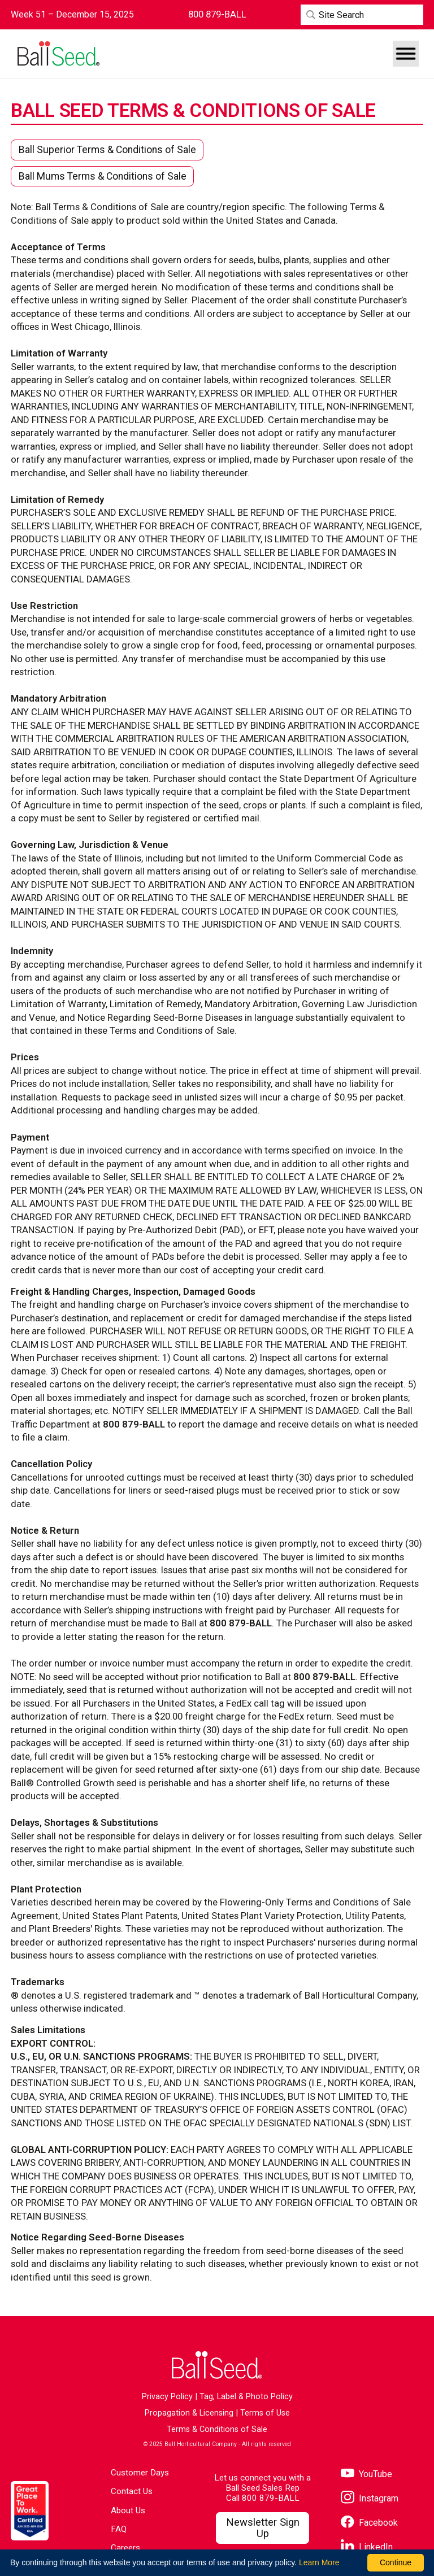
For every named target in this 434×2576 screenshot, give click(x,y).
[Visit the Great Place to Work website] (30, 2510)
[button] (406, 54)
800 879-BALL (271, 2498)
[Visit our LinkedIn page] (367, 2547)
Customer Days (140, 2473)
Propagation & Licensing (189, 2413)
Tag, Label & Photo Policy (246, 2396)
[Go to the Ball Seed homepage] (57, 54)
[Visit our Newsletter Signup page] (262, 2528)
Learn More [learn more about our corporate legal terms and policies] (319, 2562)
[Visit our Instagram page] (369, 2498)
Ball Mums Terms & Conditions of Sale (102, 176)
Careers (125, 2548)
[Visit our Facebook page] (369, 2523)
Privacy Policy (167, 2396)
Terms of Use (265, 2413)
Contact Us (132, 2491)
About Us (128, 2510)
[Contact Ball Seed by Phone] (217, 14)
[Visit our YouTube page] (366, 2474)
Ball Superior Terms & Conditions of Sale (107, 149)
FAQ (119, 2529)
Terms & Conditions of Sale (217, 2429)
